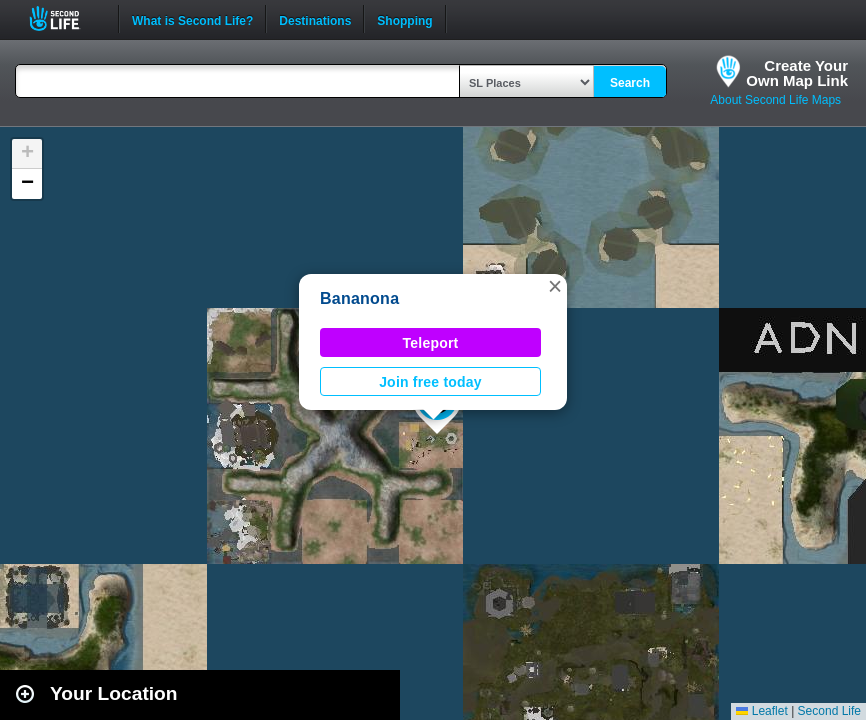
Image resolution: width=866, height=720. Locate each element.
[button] (555, 286)
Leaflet (761, 711)
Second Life (65, 18)
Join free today (430, 382)
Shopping (404, 19)
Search (630, 83)
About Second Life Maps (775, 100)
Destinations (315, 19)
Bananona (359, 298)
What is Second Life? (192, 19)
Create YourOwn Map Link (797, 73)
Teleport (431, 343)
